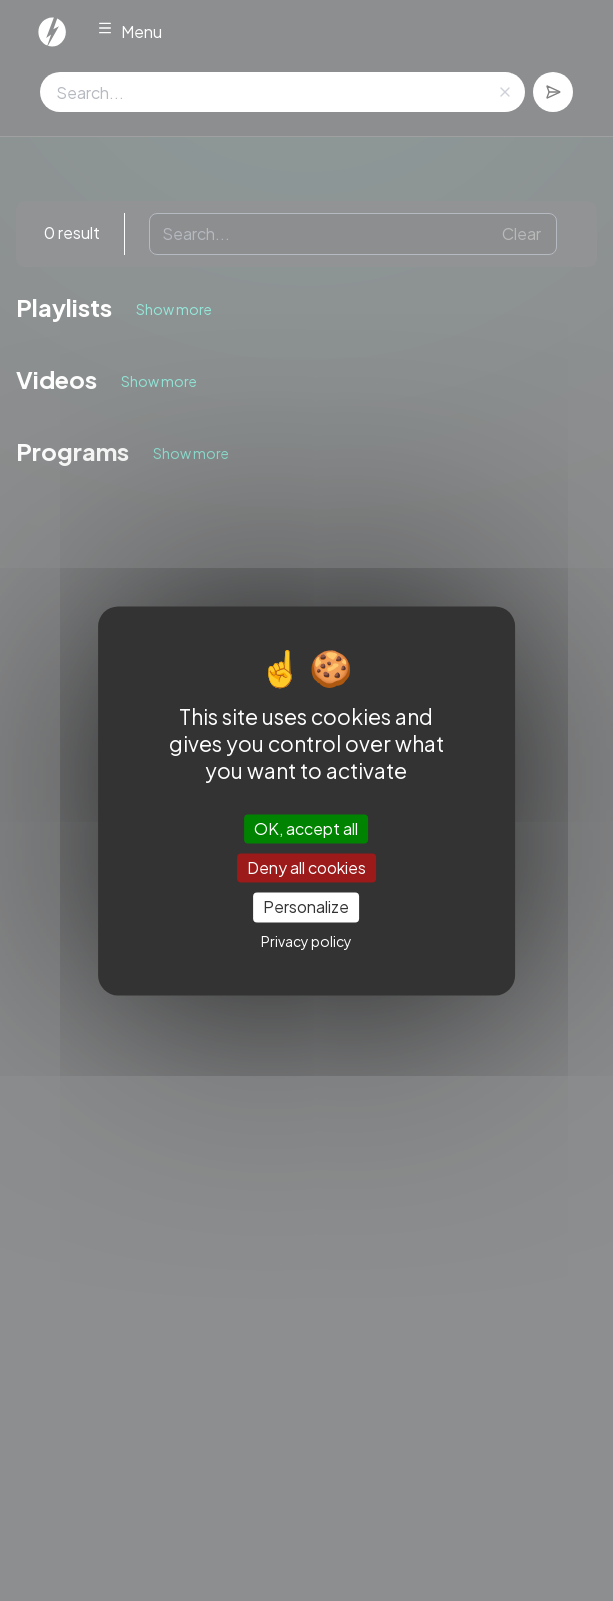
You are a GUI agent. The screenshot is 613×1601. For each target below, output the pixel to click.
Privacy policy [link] (306, 941)
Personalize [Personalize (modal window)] (306, 907)
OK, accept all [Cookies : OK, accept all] (306, 828)
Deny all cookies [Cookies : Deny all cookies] (306, 868)
